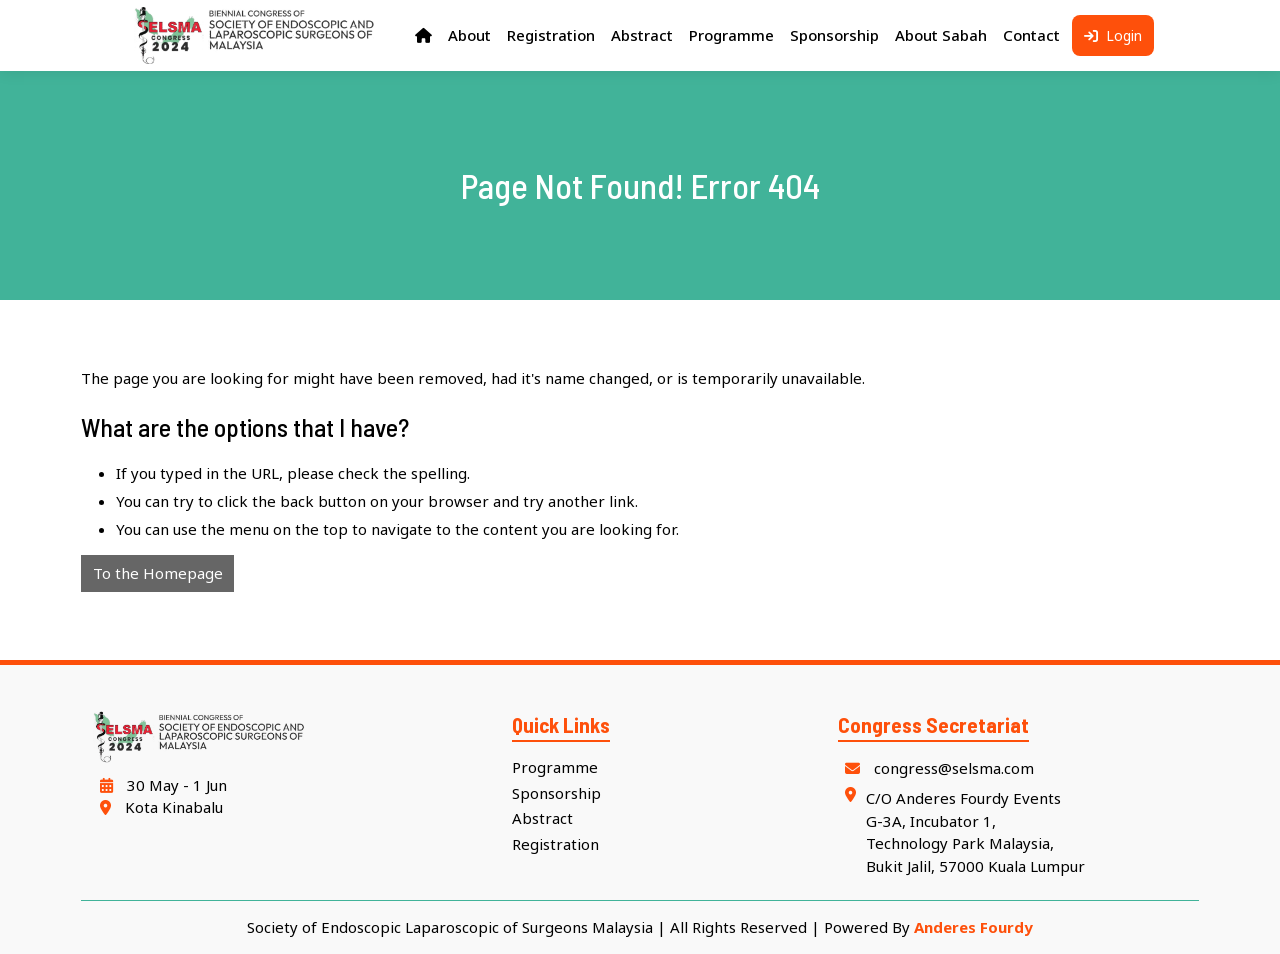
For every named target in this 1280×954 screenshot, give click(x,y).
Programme (555, 767)
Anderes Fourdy (973, 927)
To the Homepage (158, 573)
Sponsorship (556, 793)
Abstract (542, 818)
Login (1113, 35)
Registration (555, 844)
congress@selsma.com (936, 768)
